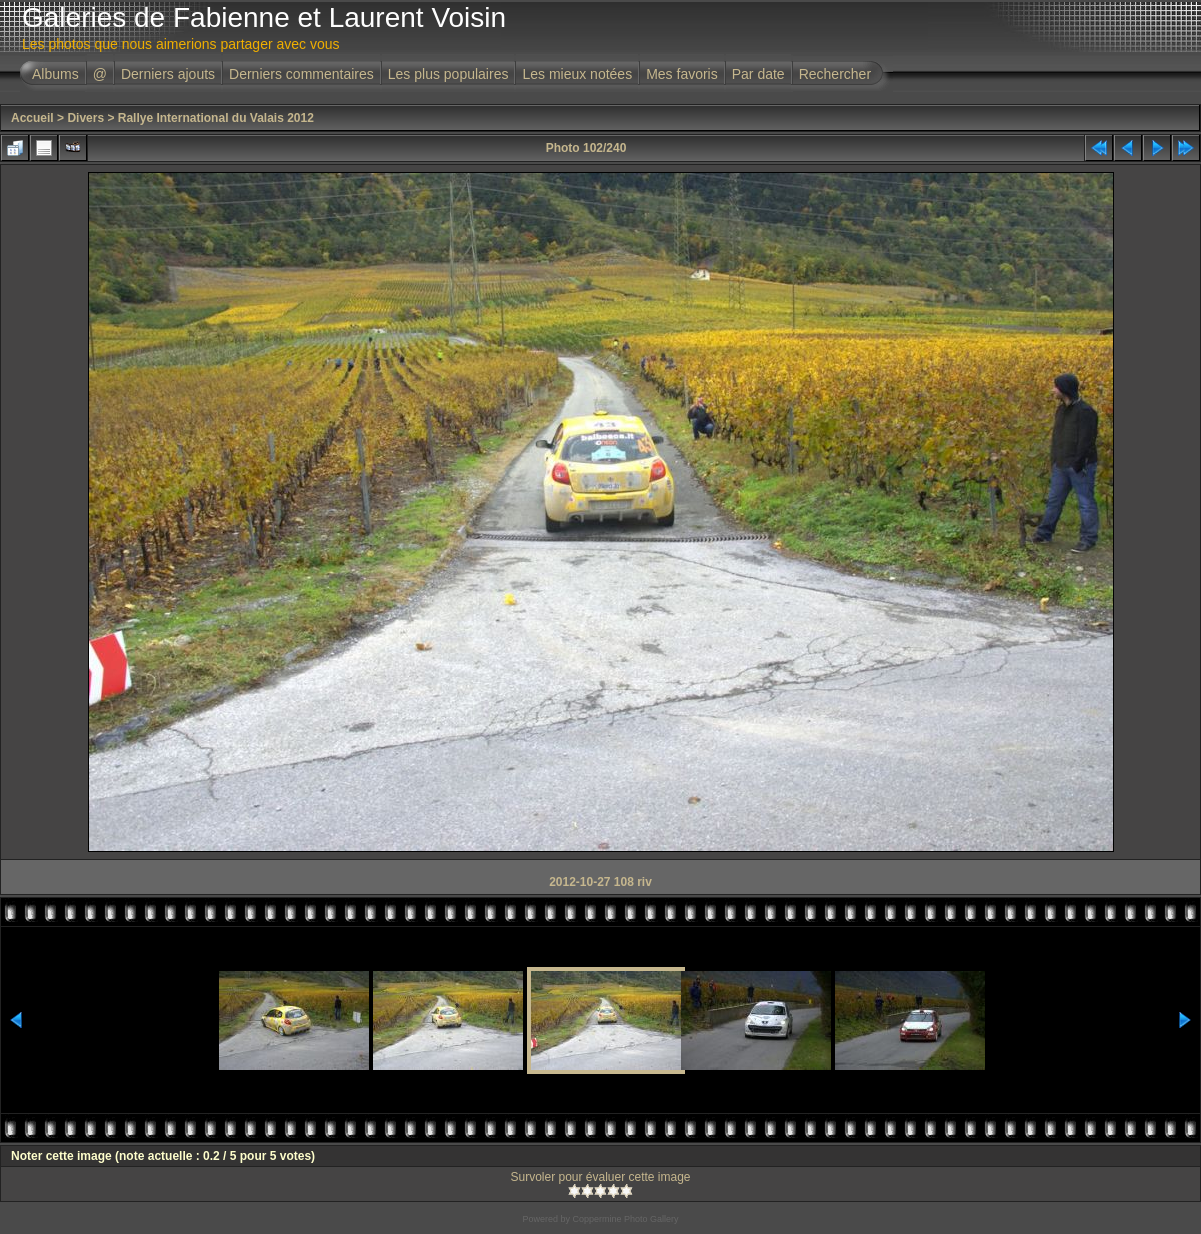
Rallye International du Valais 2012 (216, 118)
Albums (55, 74)
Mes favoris (682, 74)
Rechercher (835, 74)
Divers (85, 118)
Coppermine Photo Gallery (625, 1219)
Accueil (32, 118)
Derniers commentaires (301, 74)
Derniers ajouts (168, 74)
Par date (758, 74)
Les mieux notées (577, 74)
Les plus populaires (448, 74)
